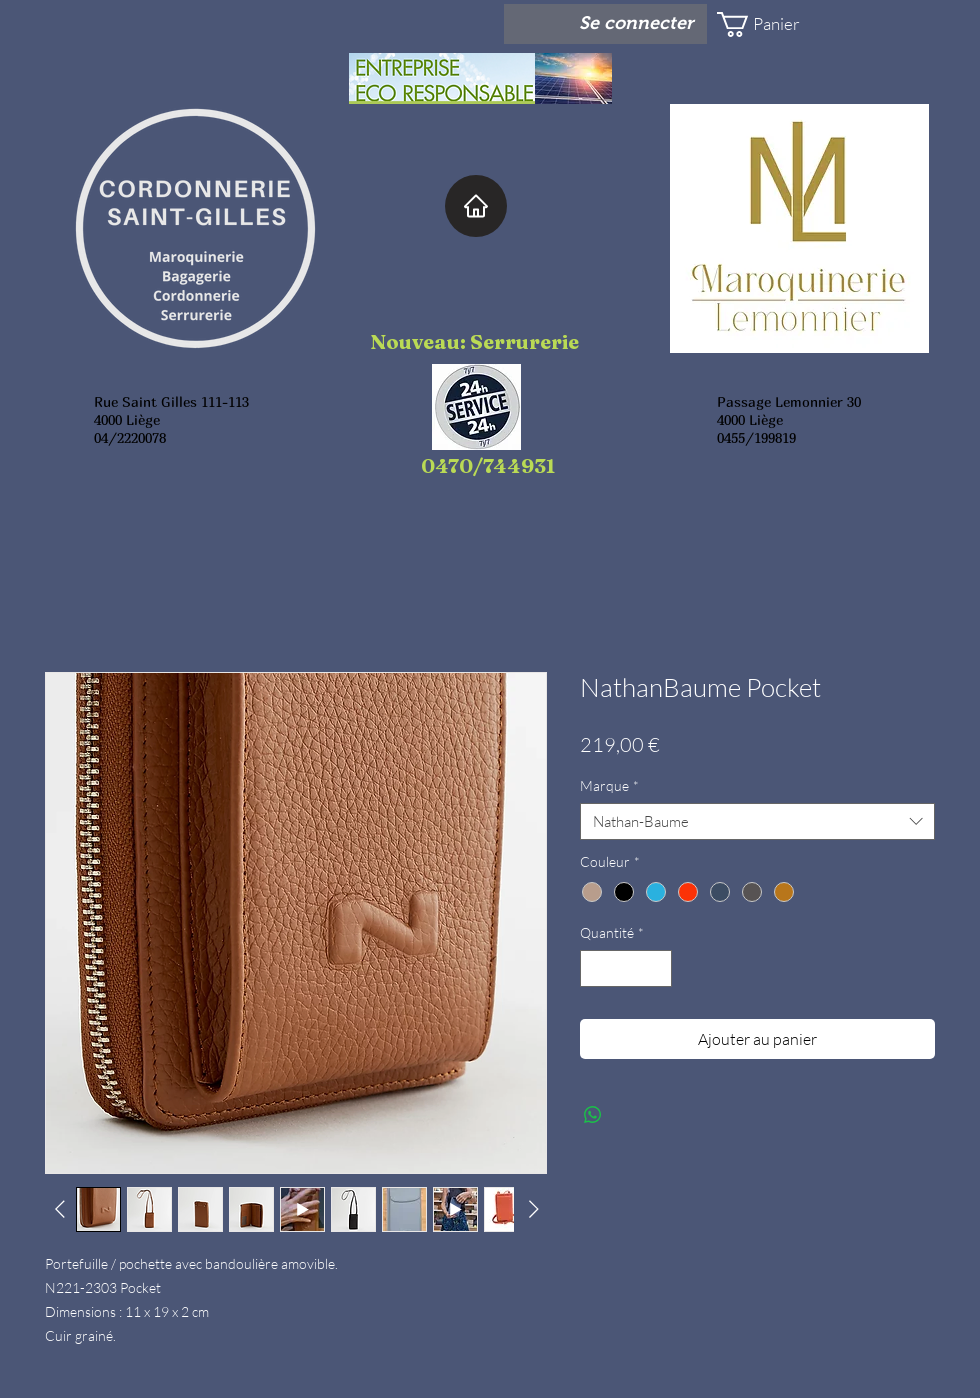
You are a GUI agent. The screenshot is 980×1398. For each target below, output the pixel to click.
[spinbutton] (626, 968)
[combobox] (757, 822)
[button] (776, 24)
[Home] (476, 206)
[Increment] (656, 968)
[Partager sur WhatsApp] (593, 1115)
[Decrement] (595, 968)
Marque (609, 785)
